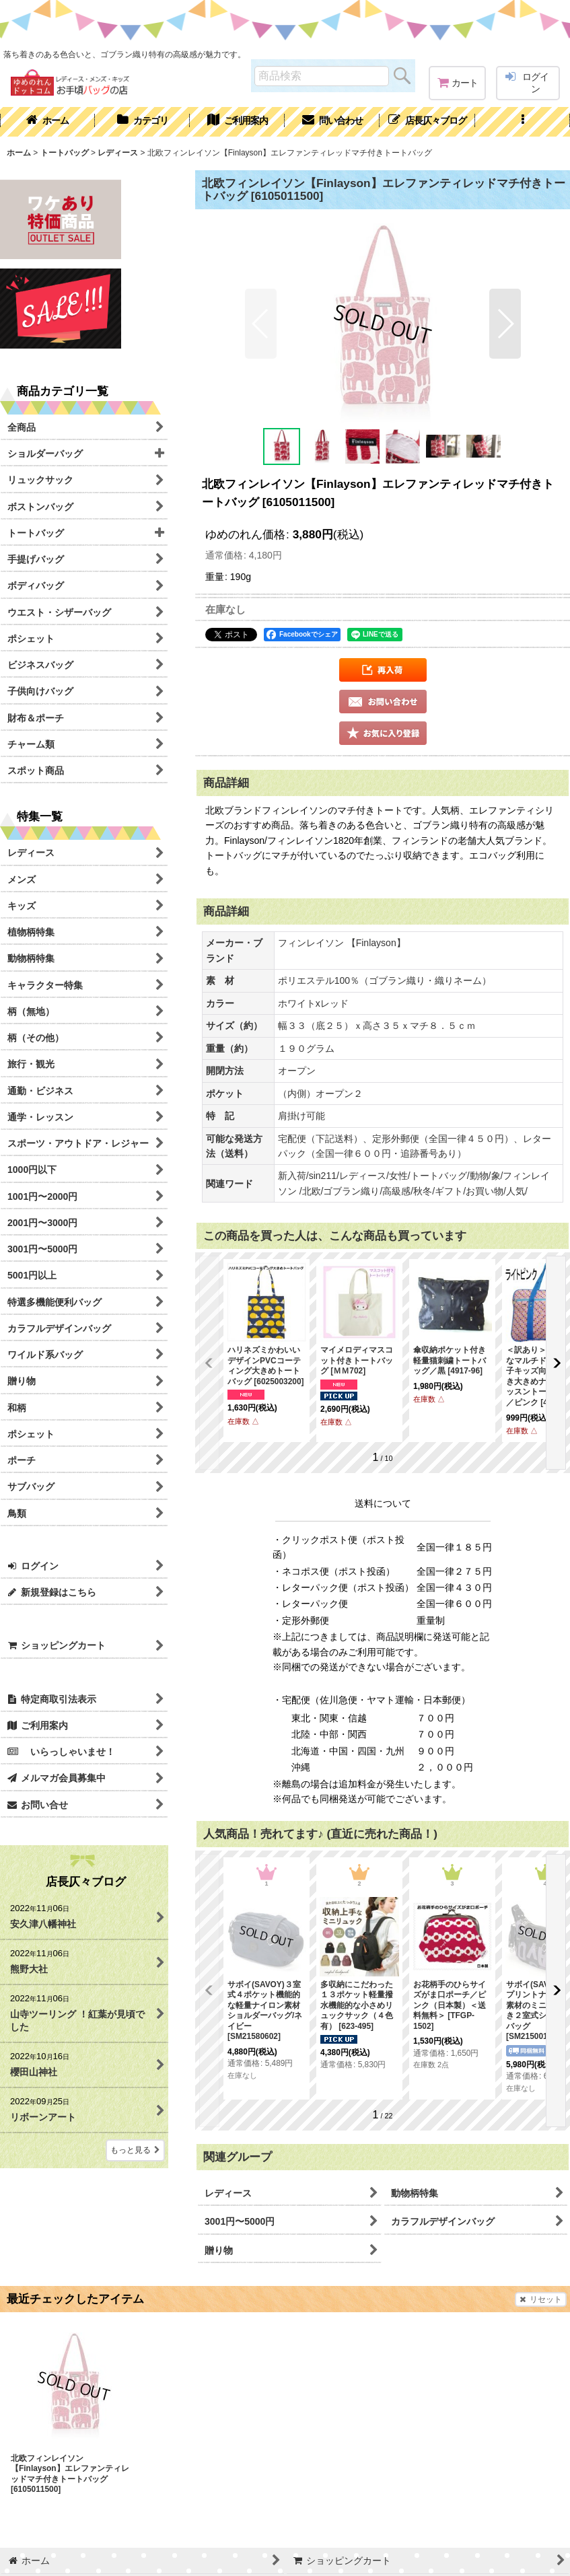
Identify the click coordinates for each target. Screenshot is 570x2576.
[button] (522, 122)
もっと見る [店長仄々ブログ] (135, 2150)
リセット (541, 2299)
